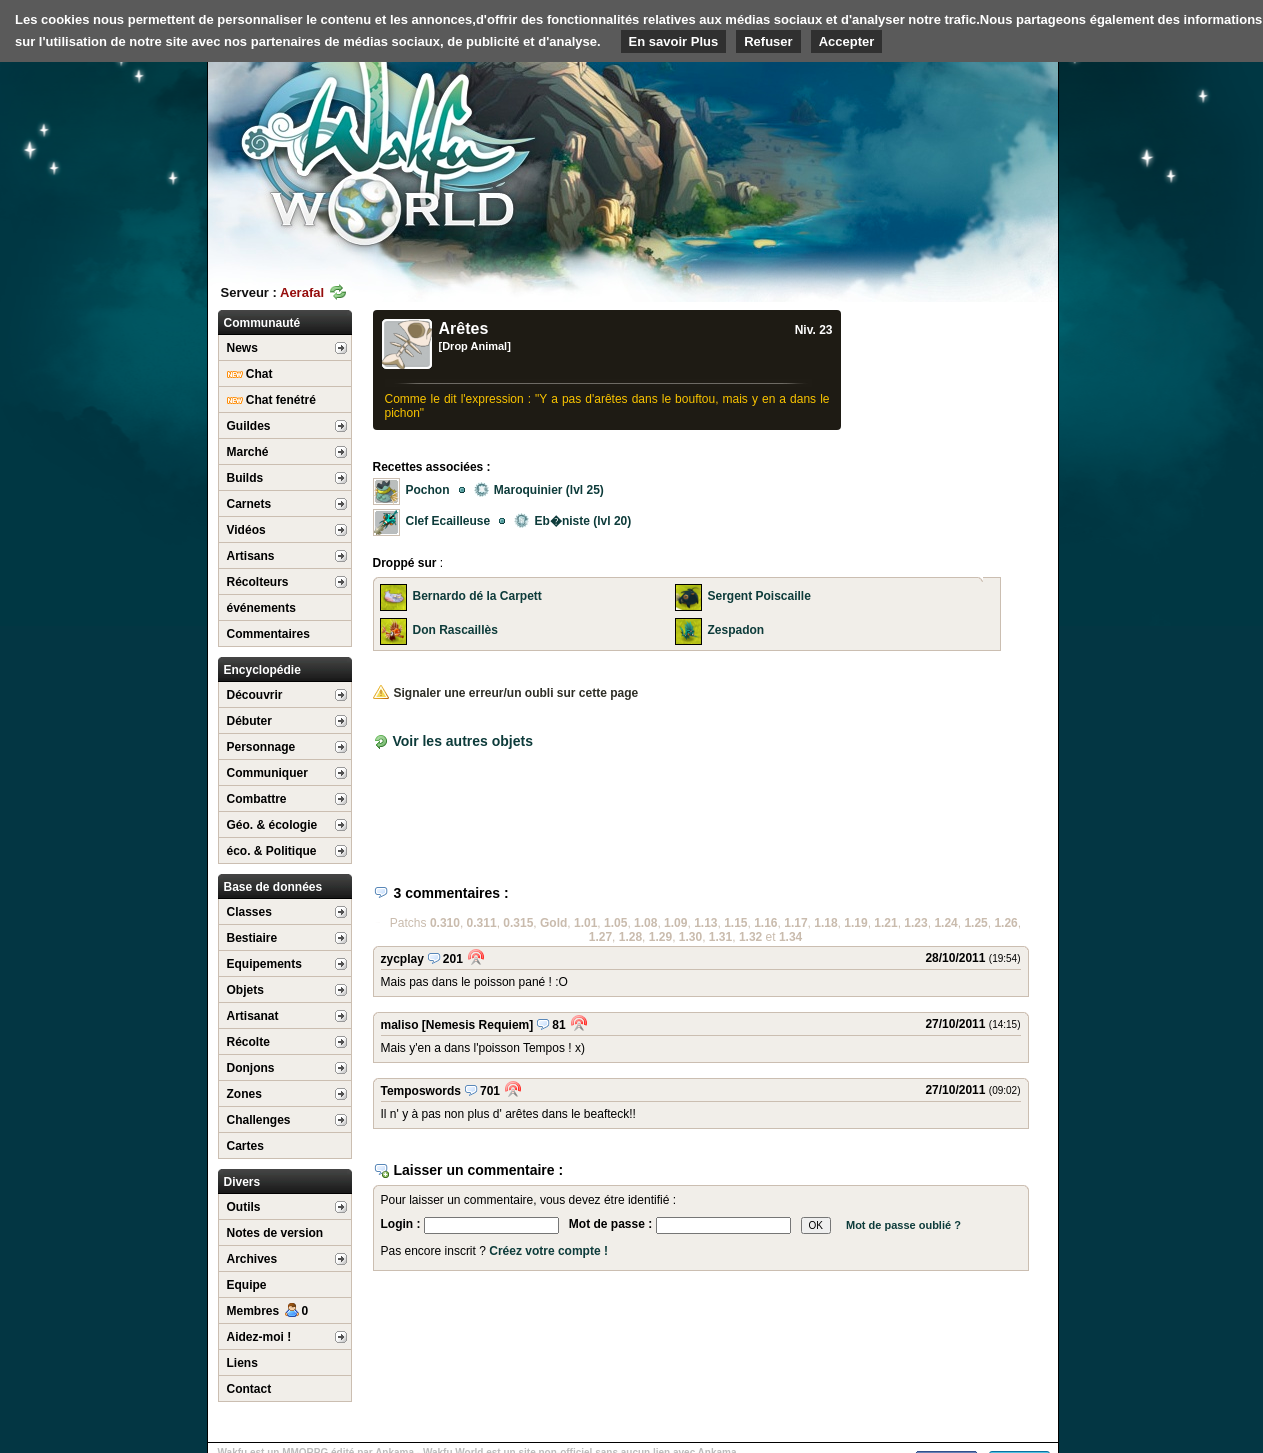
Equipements (264, 964)
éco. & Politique (272, 851)
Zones (244, 1094)
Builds (245, 478)
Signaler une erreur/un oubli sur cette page (506, 693)
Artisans (251, 556)
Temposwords (421, 1091)
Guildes (249, 426)
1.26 (1005, 923)
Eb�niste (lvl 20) (572, 521)
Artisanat (253, 1016)
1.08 (645, 923)
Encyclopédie (262, 670)
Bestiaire (252, 938)
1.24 (945, 923)
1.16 (765, 923)
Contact (249, 1389)
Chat (250, 374)
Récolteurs (258, 582)
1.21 (885, 923)
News (242, 348)
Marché (248, 452)
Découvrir (255, 695)
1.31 (720, 937)
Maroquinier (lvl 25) (539, 490)
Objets (245, 990)
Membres (268, 1311)
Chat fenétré (271, 400)
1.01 (585, 923)
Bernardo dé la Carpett (477, 596)
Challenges (259, 1120)
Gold (553, 923)
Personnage (261, 747)
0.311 (482, 923)
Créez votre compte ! (548, 1251)
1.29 (660, 937)
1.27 (600, 937)
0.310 (445, 923)
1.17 (795, 923)
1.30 (690, 937)
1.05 (615, 923)
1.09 (675, 923)
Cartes (245, 1146)
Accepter (847, 41)
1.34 (790, 937)
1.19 (855, 923)
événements (261, 608)
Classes (249, 912)
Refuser (768, 41)
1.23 (915, 923)
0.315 (518, 923)
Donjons (251, 1068)
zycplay (402, 959)
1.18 (825, 923)
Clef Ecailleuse (448, 521)
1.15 (735, 923)
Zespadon (736, 630)
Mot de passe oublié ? (903, 1225)
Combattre (257, 799)
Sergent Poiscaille (759, 596)
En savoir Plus (674, 41)
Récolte (248, 1042)
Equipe (247, 1285)
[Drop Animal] (475, 346)
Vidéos (246, 530)
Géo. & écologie (272, 825)
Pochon (428, 490)
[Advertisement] (908, 155)
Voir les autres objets (462, 741)
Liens (242, 1363)
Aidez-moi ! (259, 1337)
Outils (244, 1207)
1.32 (750, 937)
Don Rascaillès (455, 630)
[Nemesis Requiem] (477, 1025)
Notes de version (275, 1233)
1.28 (630, 937)
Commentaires (268, 634)
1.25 (975, 923)
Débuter (249, 721)
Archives (252, 1259)
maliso (400, 1025)
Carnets (249, 504)
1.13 (705, 923)
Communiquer (267, 773)
